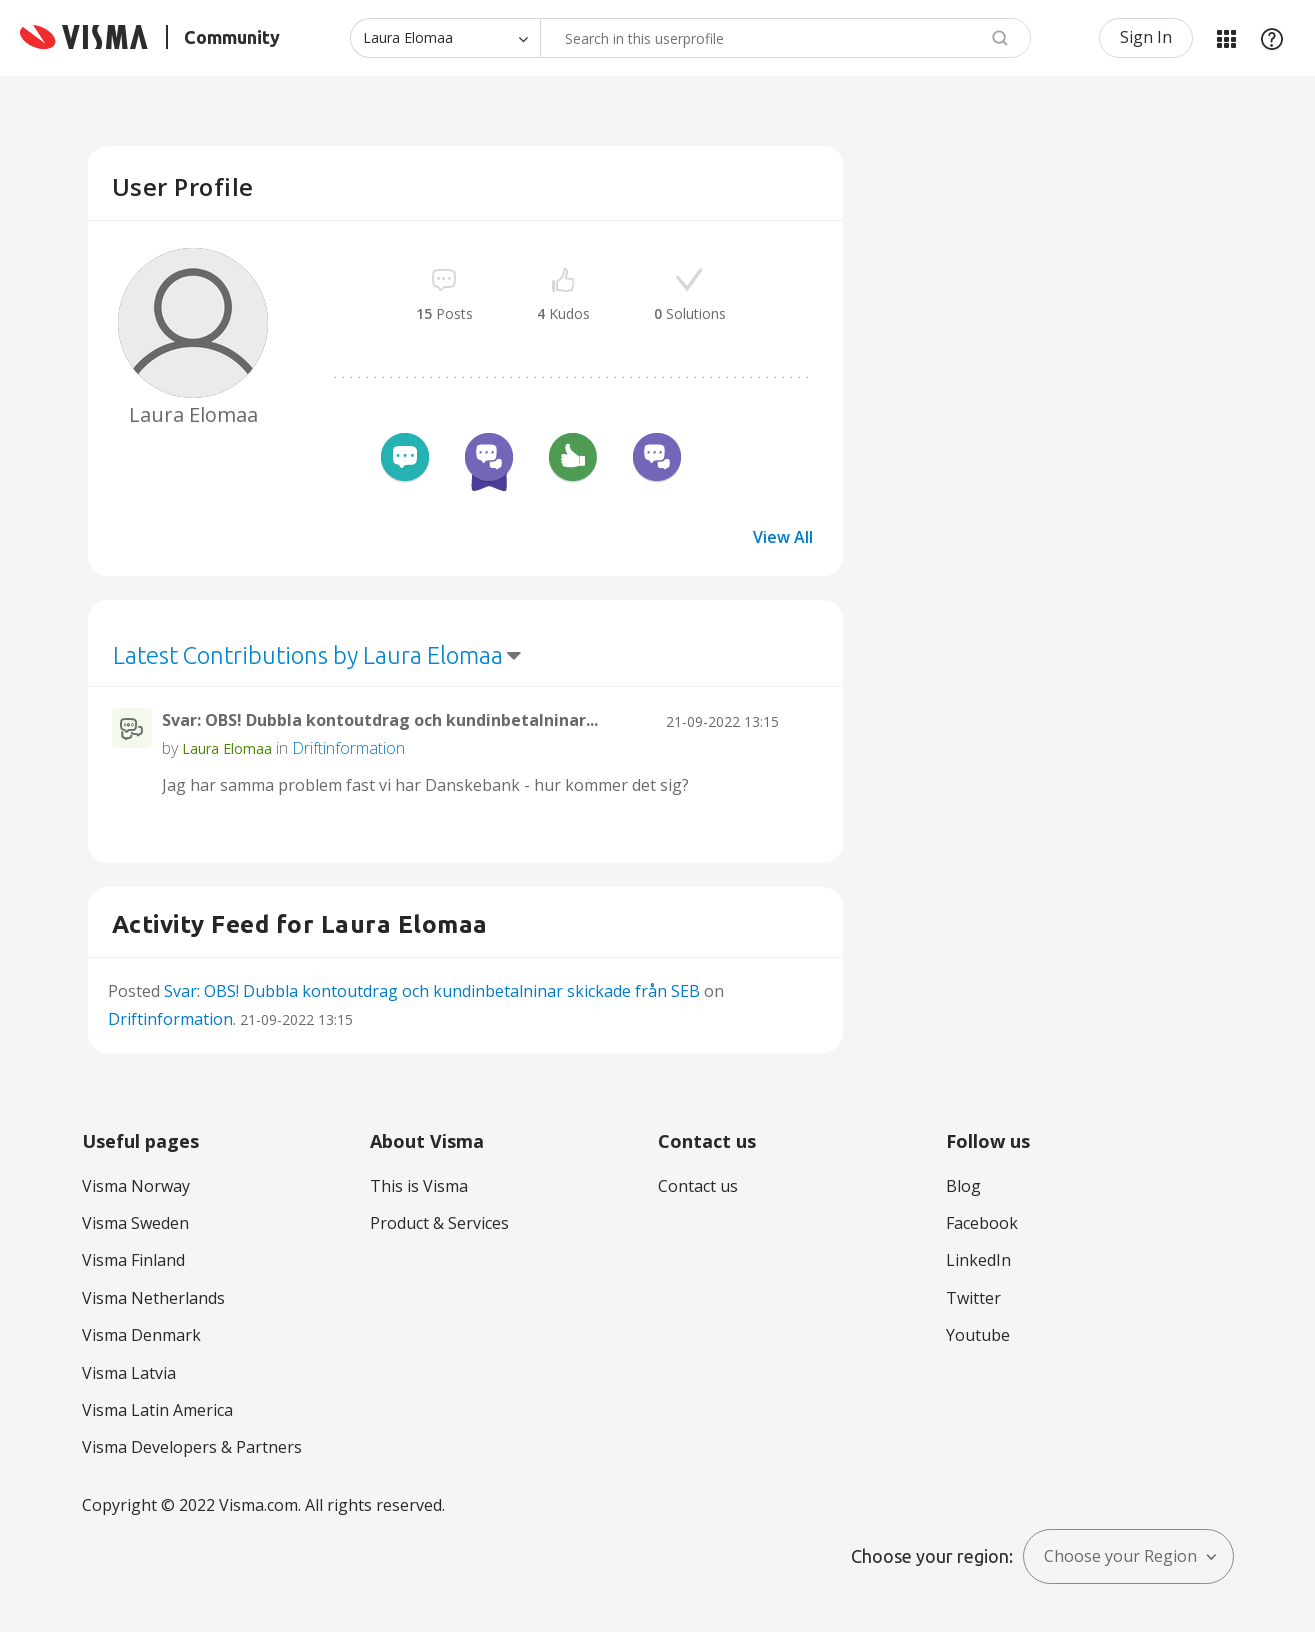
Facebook (982, 1223)
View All (783, 537)
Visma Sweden (135, 1223)
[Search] (785, 38)
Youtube (978, 1335)
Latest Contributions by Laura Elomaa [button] (308, 655)
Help (1272, 38)
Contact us (698, 1186)
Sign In (1146, 37)
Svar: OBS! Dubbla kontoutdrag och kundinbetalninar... (380, 720)
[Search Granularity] (445, 38)
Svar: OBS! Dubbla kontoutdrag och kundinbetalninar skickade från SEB (432, 991)
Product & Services (439, 1223)
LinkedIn (978, 1260)
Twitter (973, 1298)
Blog (963, 1186)
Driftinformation (348, 748)
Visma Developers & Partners (192, 1447)
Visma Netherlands (153, 1298)
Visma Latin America (157, 1410)
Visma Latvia (129, 1373)
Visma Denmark (141, 1335)
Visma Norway (136, 1186)
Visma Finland (133, 1260)
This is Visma (419, 1186)
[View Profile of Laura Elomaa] (227, 748)
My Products (1226, 38)
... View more (773, 785)
